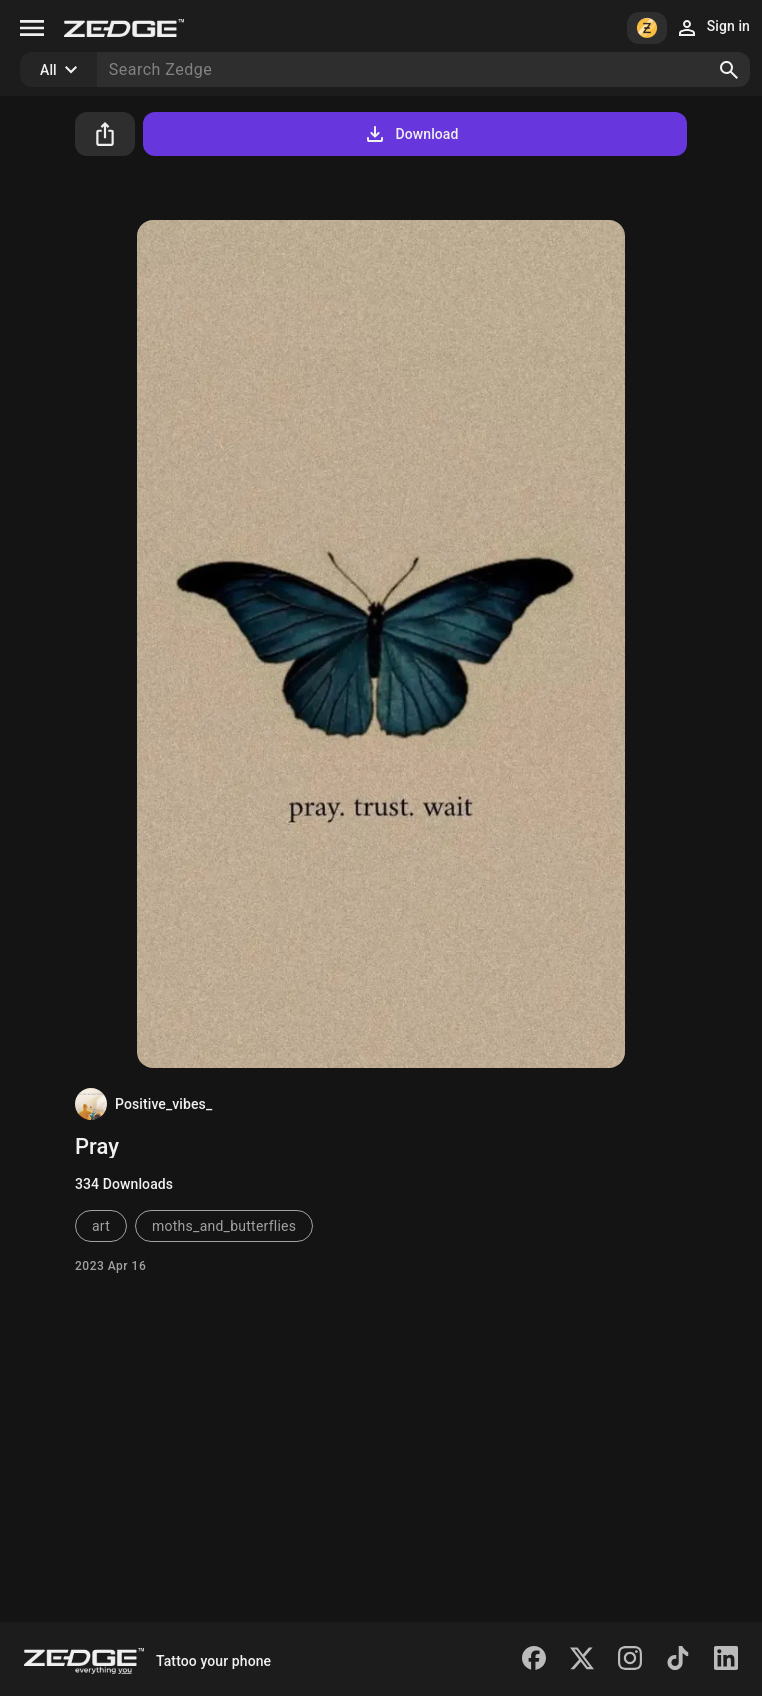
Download (410, 134)
